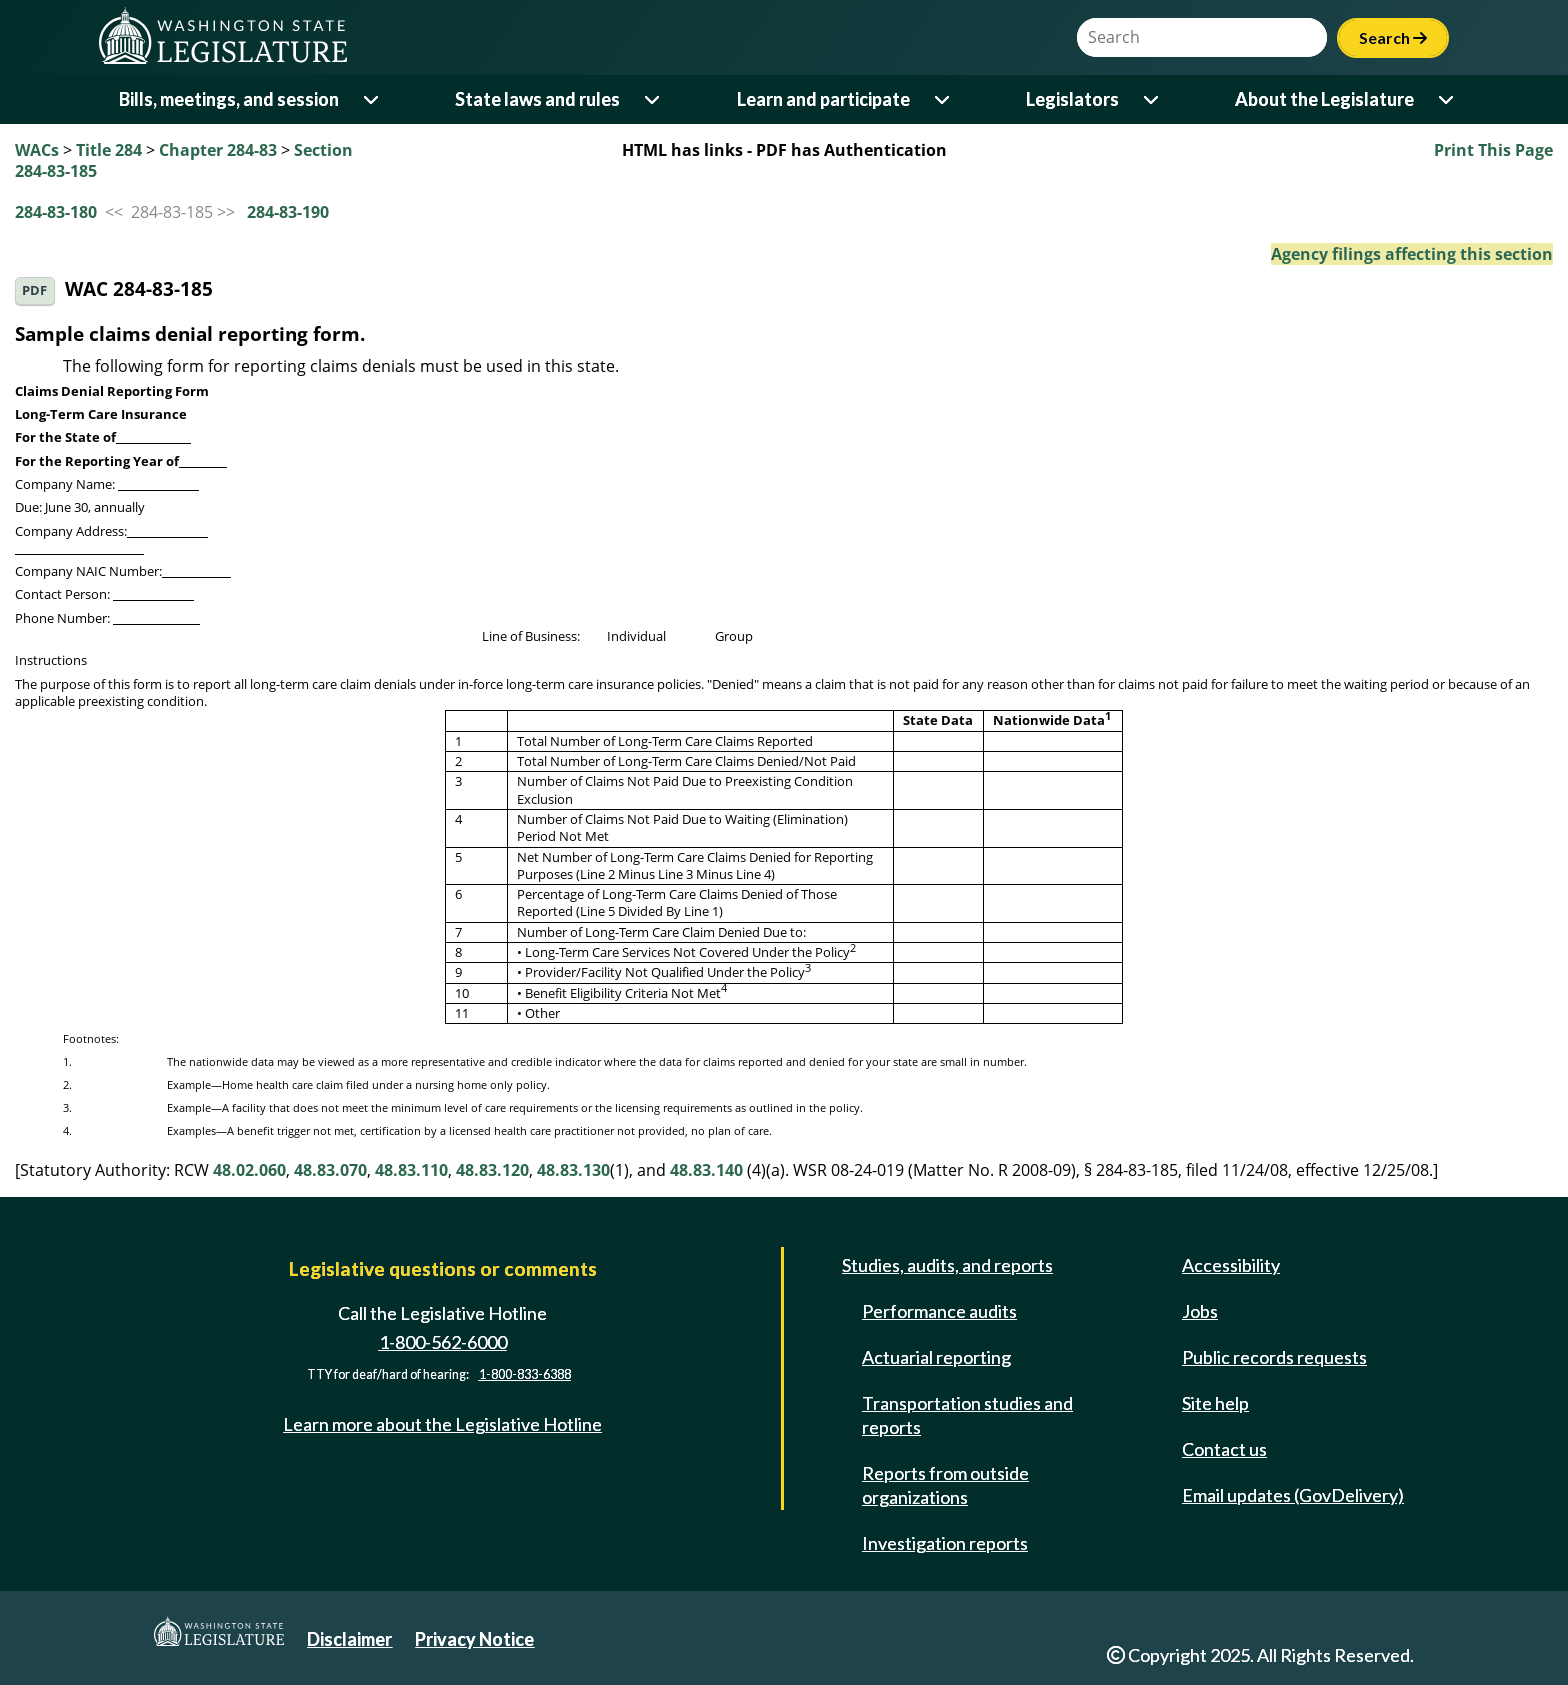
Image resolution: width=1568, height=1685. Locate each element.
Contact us (1224, 1449)
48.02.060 (249, 1170)
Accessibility (1231, 1265)
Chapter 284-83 (218, 150)
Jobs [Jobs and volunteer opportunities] (1200, 1311)
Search (1393, 37)
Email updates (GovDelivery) (1293, 1495)
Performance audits (939, 1311)
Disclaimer (349, 1639)
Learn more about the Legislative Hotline (442, 1424)
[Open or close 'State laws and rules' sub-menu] (653, 99)
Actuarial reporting (936, 1357)
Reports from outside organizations (945, 1485)
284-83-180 (56, 212)
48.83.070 (330, 1170)
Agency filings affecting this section (1412, 254)
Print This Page (1493, 150)
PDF (34, 290)
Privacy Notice (474, 1639)
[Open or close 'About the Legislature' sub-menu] (1447, 99)
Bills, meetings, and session (229, 99)
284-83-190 (288, 212)
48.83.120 (492, 1170)
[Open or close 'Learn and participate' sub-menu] (943, 99)
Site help (1215, 1403)
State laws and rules (537, 99)
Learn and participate (823, 99)
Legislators (1072, 99)
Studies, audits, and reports (947, 1265)
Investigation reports (945, 1543)
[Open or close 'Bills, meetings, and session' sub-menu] (372, 99)
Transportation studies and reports (967, 1415)
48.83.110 (411, 1170)
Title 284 (109, 150)
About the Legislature (1324, 99)
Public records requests (1274, 1357)
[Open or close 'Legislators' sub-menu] (1152, 99)
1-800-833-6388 (525, 1374)
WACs (37, 150)
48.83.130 (573, 1170)
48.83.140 (706, 1170)
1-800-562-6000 (443, 1342)
